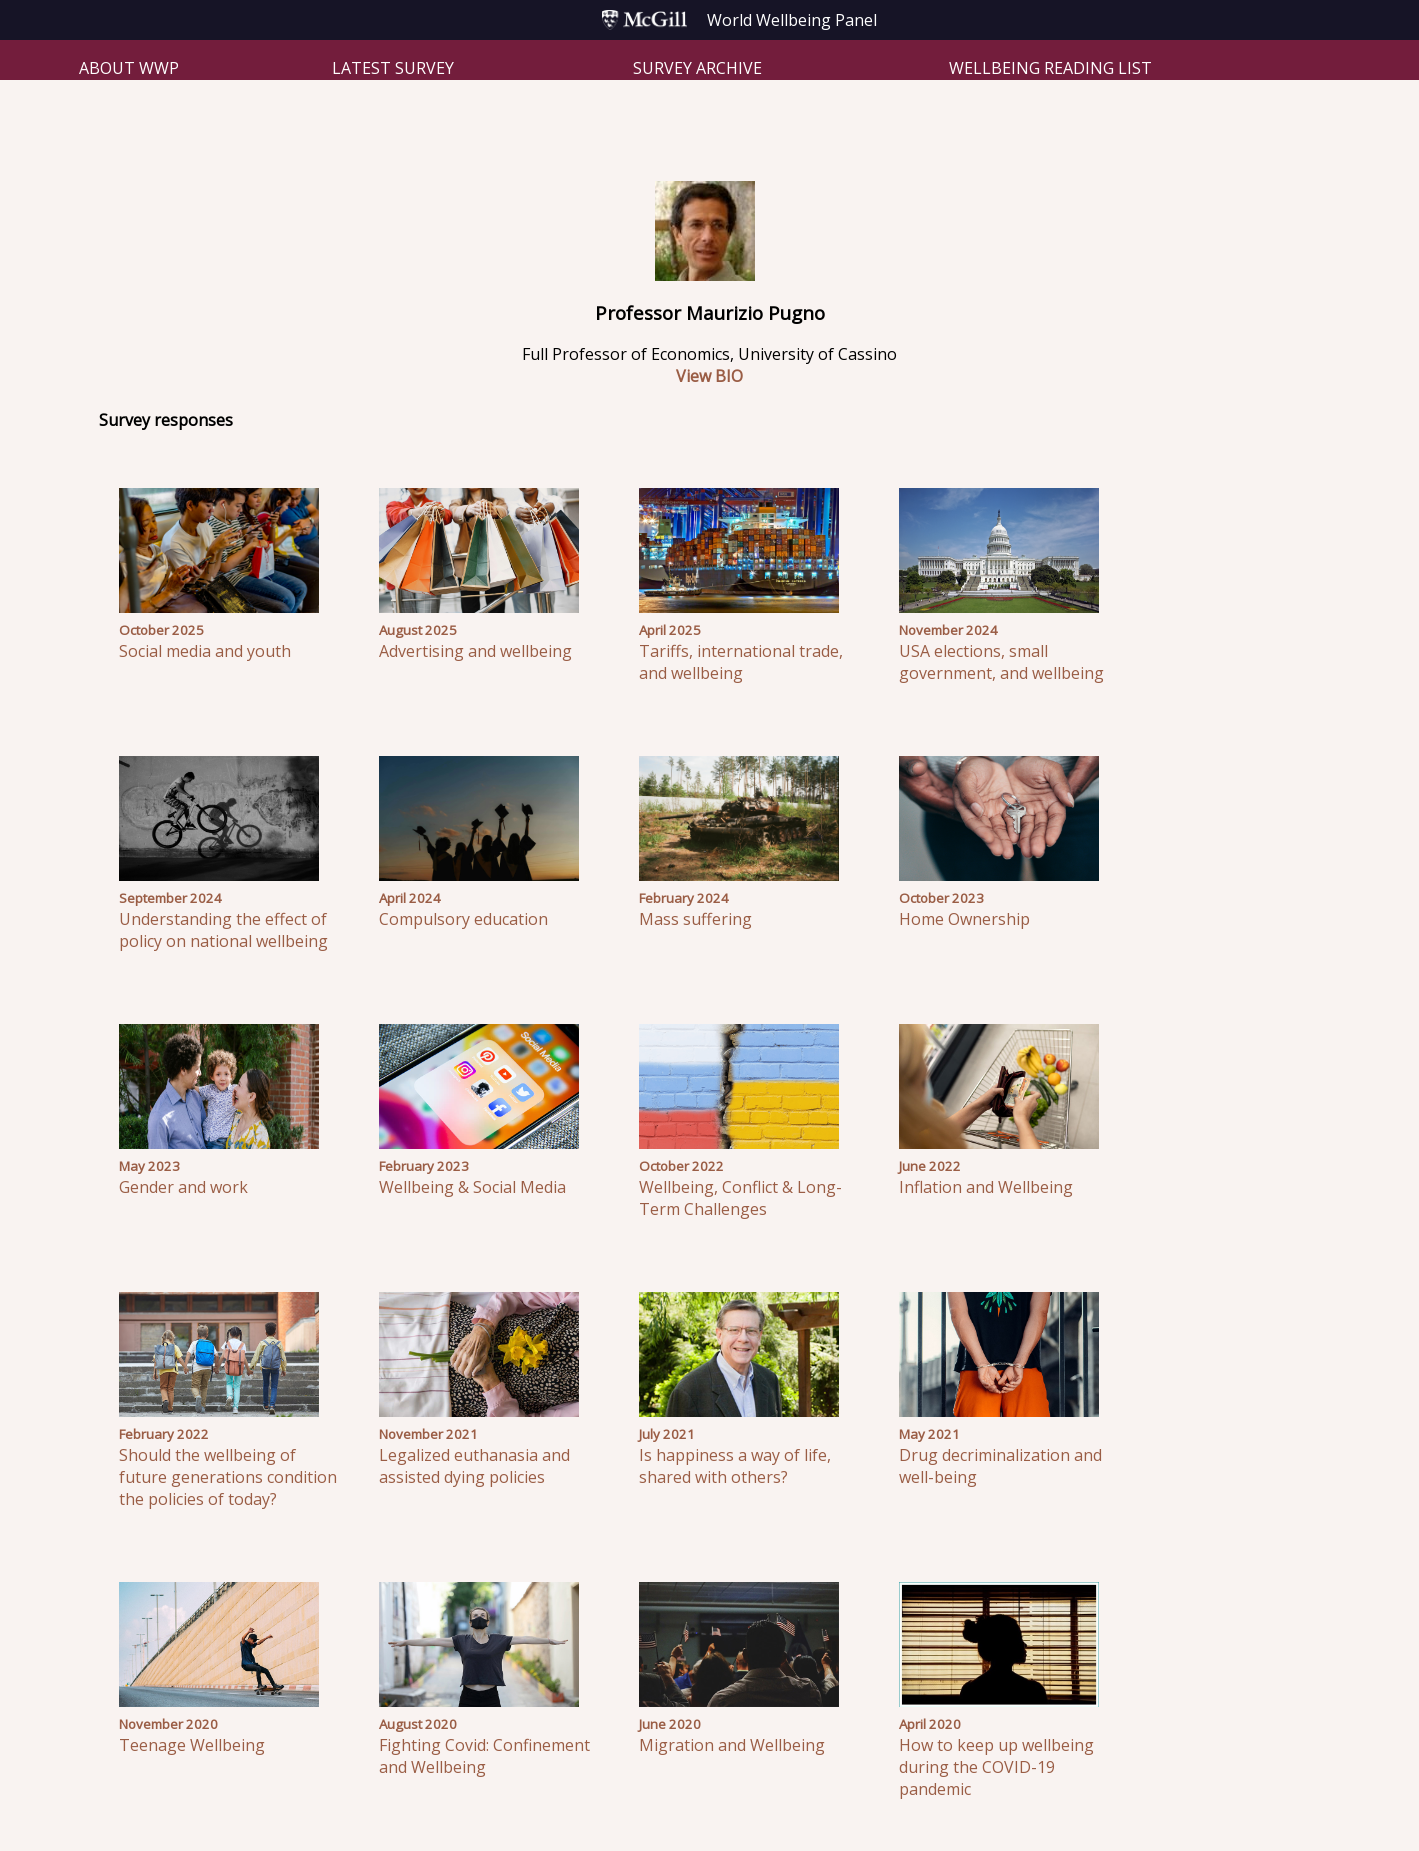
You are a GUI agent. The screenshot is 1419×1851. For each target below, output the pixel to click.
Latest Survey (393, 68)
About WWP (129, 68)
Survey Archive (697, 68)
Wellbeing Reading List (1050, 68)
